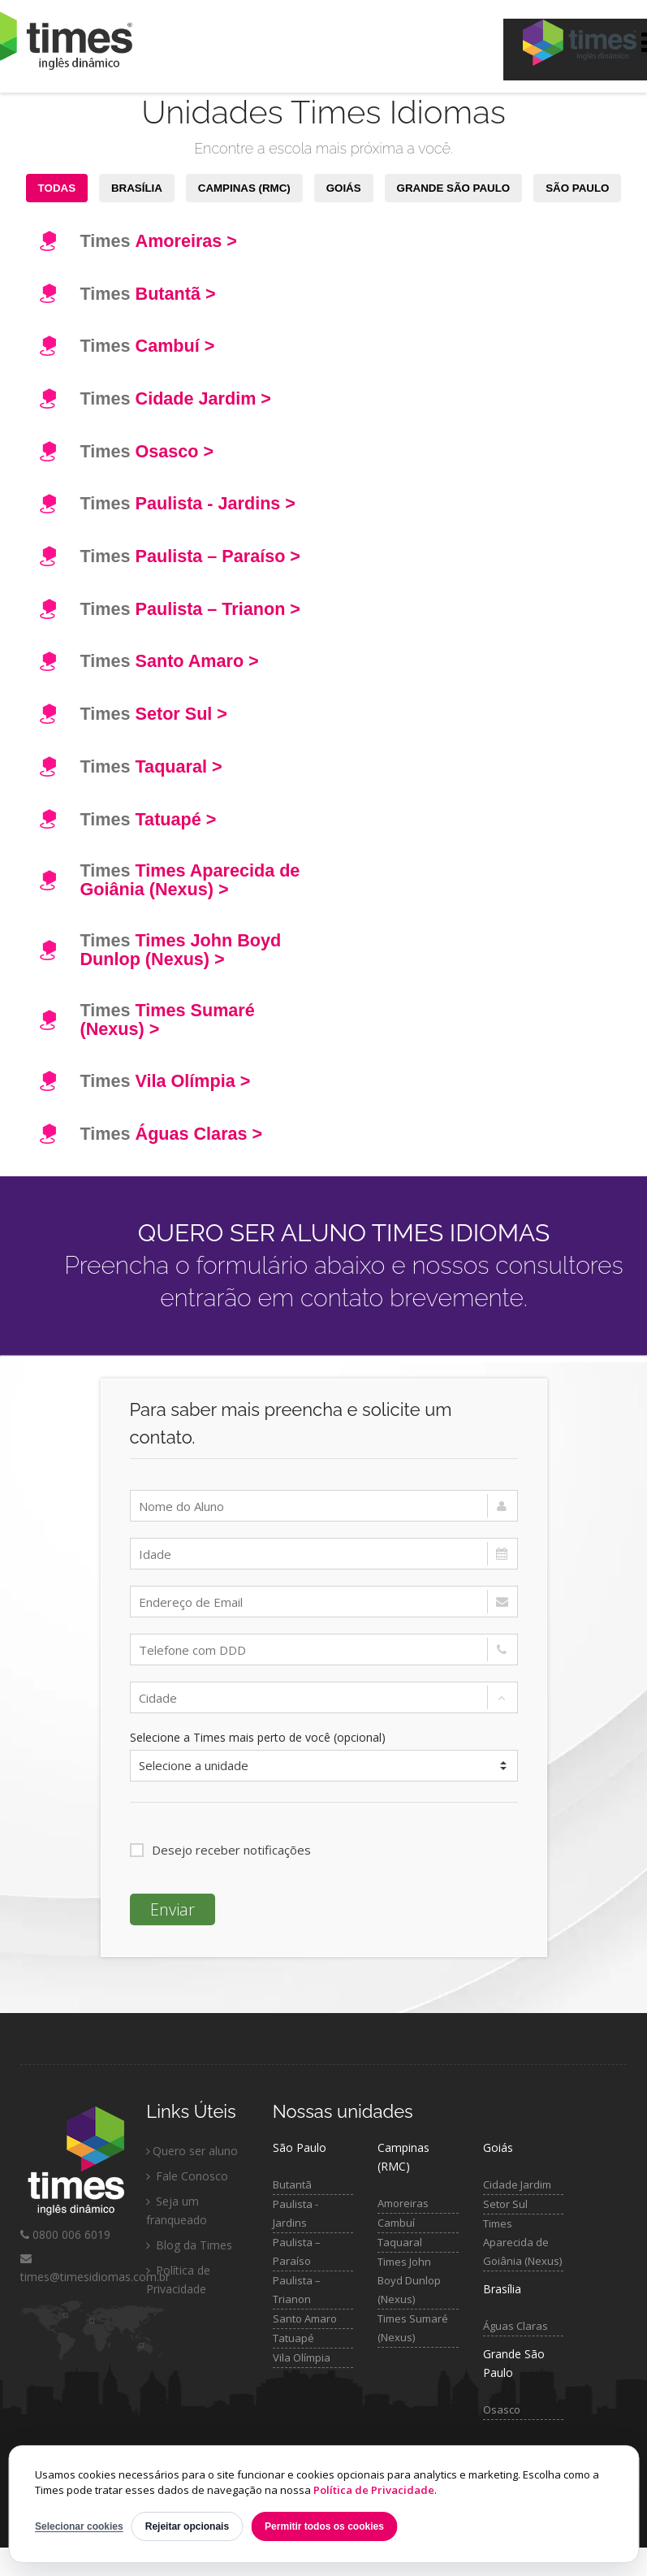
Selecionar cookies (79, 2526)
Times (158, 241)
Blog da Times (189, 2245)
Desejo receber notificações (220, 1850)
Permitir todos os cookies (324, 2526)
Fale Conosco (187, 2176)
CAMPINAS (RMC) (244, 188)
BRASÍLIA (136, 188)
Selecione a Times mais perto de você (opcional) (258, 1737)
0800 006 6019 (65, 2234)
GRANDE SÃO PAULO (454, 188)
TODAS (56, 188)
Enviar (172, 1909)
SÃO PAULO (577, 188)
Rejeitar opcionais (187, 2526)
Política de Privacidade (373, 2490)
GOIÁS (343, 188)
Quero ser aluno (192, 2150)
